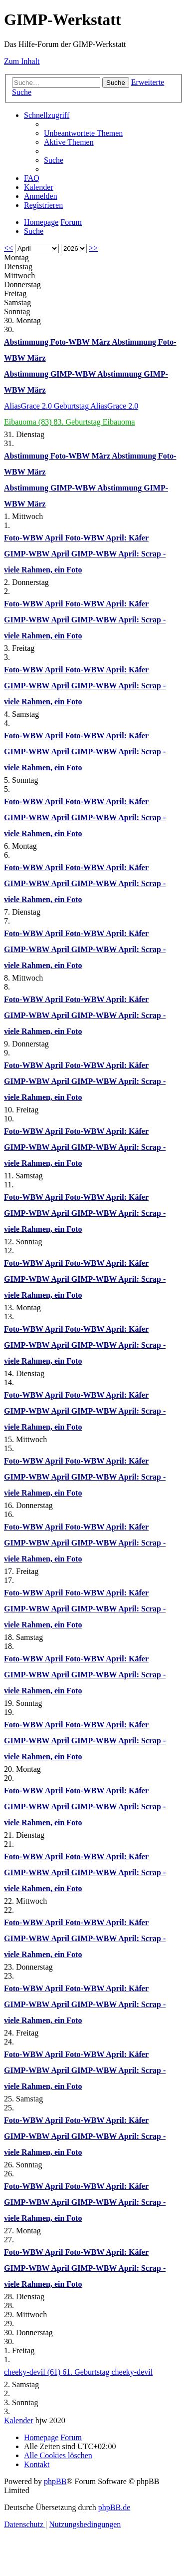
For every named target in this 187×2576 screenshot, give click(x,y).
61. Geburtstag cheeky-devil (107, 2372)
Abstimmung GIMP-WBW (50, 374)
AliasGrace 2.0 (29, 406)
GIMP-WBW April (37, 553)
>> (93, 248)
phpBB (55, 2481)
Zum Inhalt (22, 61)
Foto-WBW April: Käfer (107, 537)
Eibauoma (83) (29, 422)
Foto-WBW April (34, 537)
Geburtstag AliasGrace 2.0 (96, 406)
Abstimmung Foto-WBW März (58, 342)
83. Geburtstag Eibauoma (94, 422)
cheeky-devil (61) (33, 2372)
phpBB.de (114, 2507)
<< (8, 248)
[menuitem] (83, 133)
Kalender (18, 2420)
